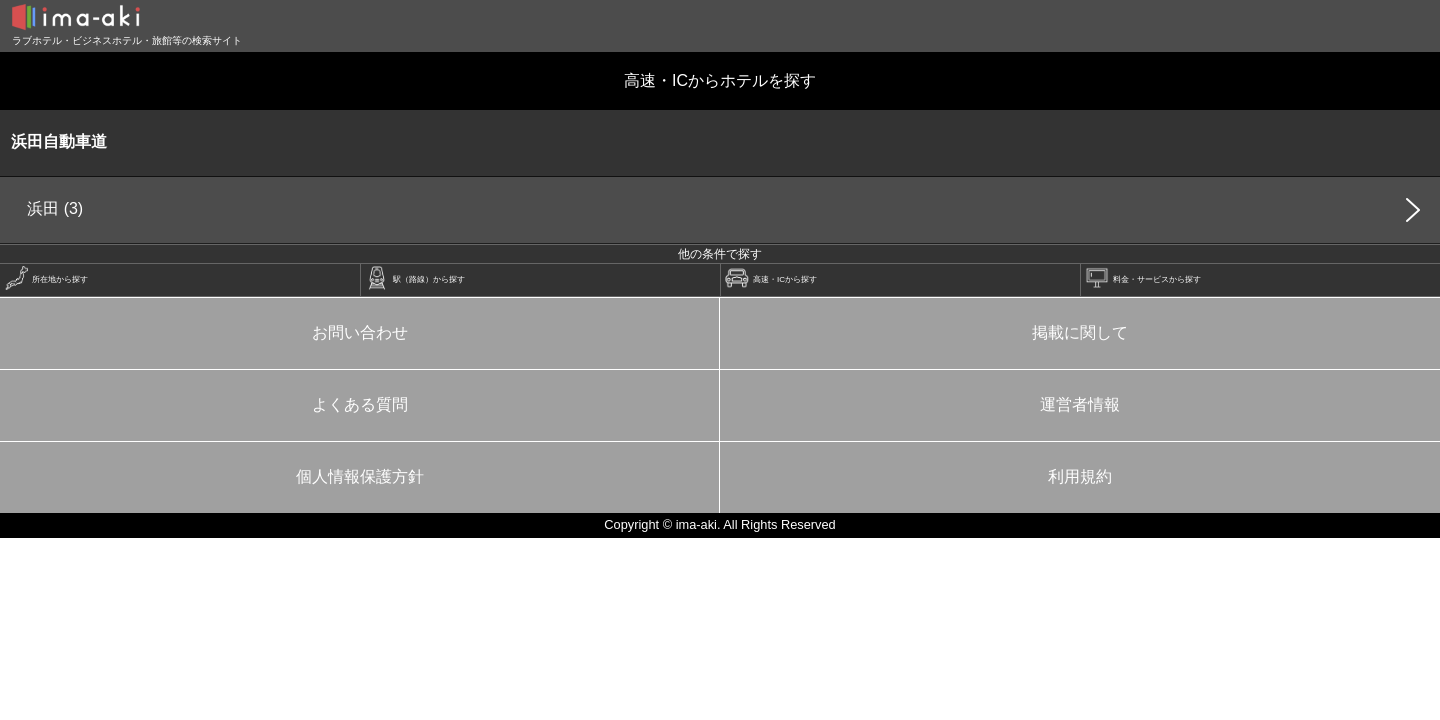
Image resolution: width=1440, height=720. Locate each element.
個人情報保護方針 (360, 476)
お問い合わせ (360, 332)
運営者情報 (1080, 404)
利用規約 (1080, 476)
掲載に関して (1080, 332)
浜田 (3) (55, 208)
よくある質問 (360, 404)
